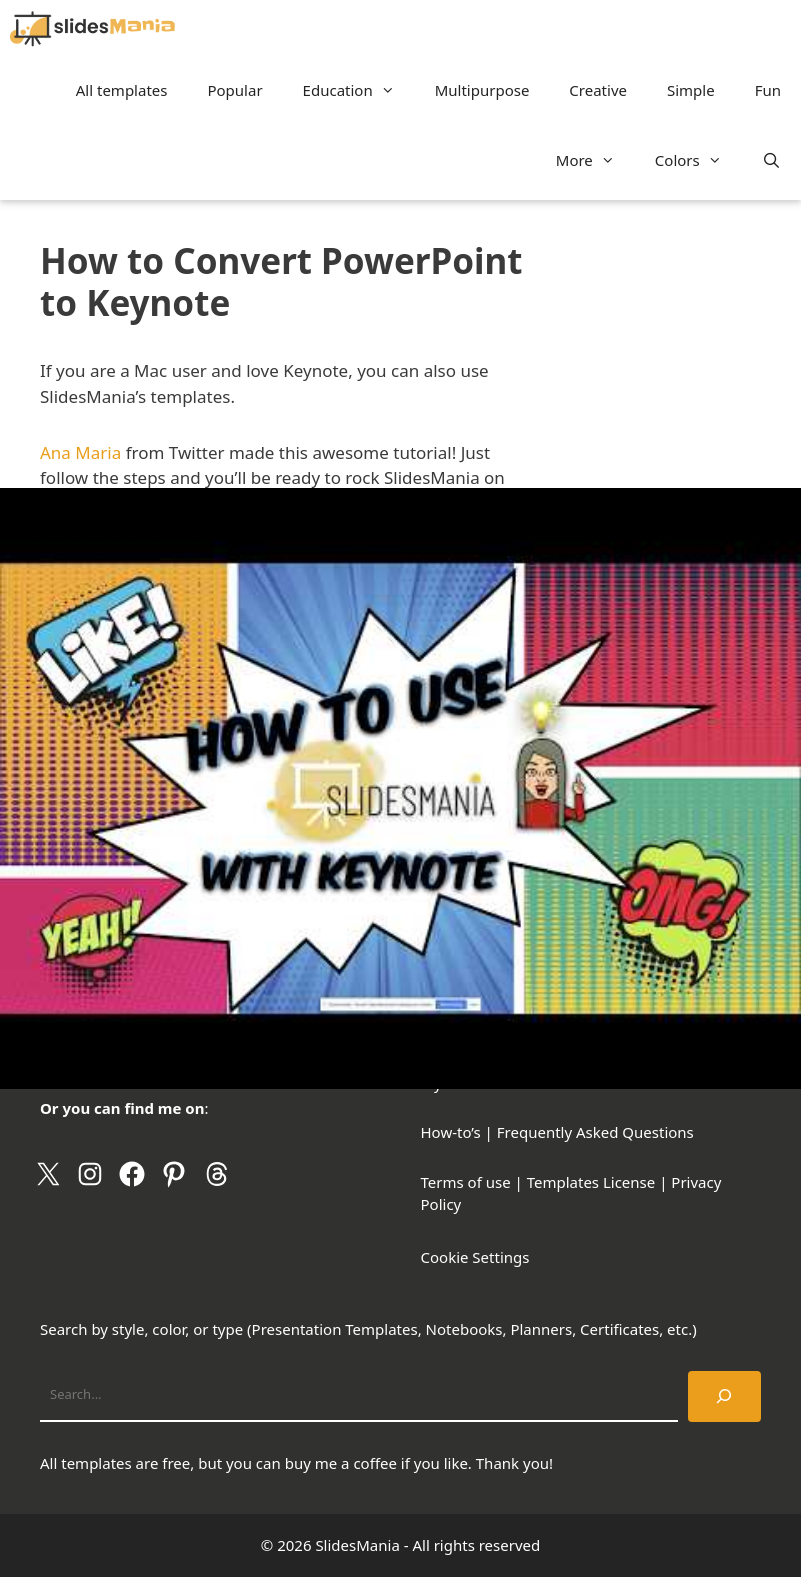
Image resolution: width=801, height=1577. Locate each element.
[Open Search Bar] (771, 160)
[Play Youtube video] (400, 788)
